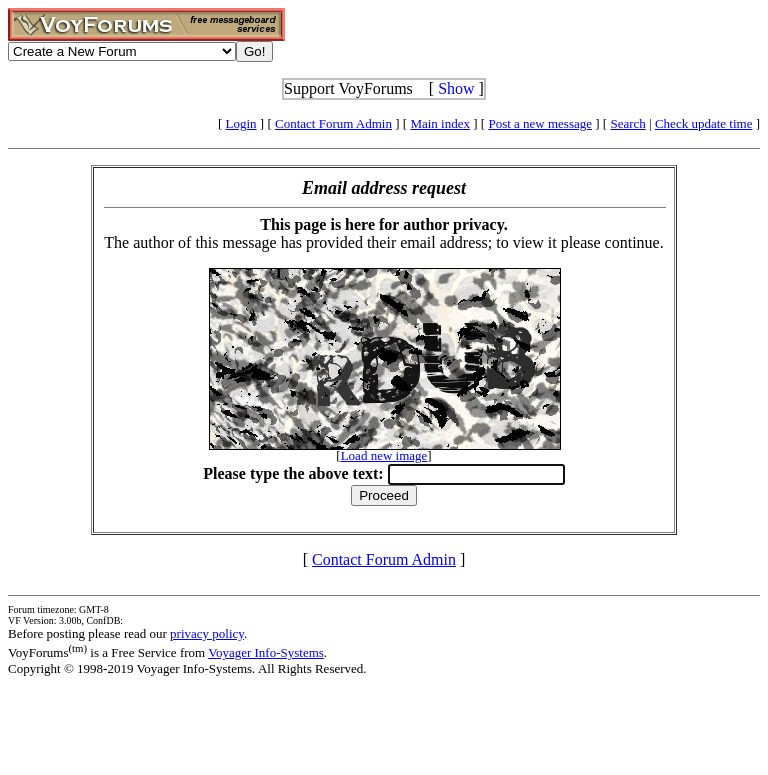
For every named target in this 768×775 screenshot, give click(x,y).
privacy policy (207, 633)
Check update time (703, 123)
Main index (440, 123)
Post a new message (540, 123)
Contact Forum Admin (333, 123)
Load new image (384, 455)
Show (456, 88)
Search (627, 123)
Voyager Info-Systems (266, 652)
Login (241, 123)
